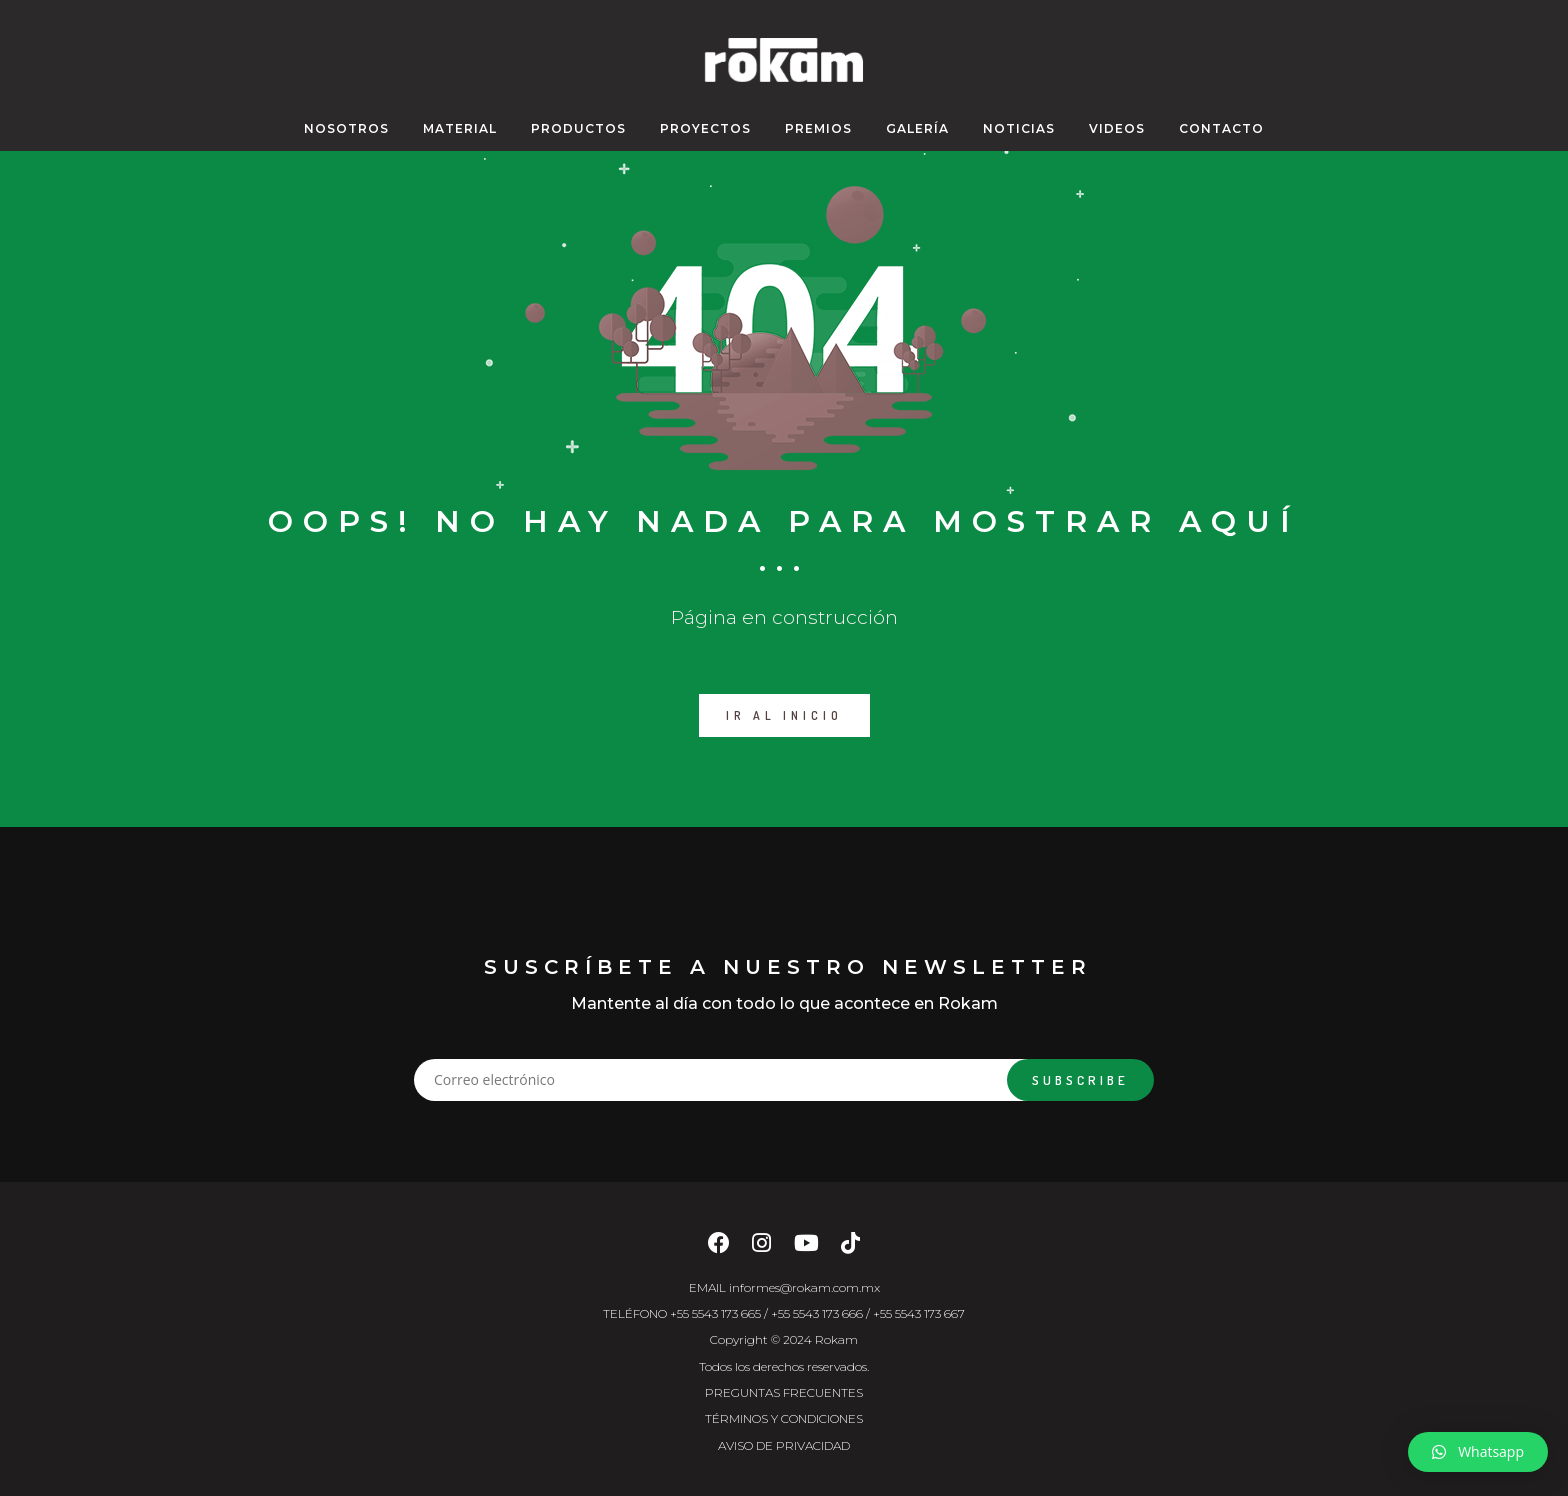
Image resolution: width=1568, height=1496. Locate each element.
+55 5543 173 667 (919, 1313)
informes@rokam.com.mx (804, 1287)
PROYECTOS (705, 128)
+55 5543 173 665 (715, 1313)
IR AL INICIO (784, 715)
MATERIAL (460, 128)
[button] (1478, 1452)
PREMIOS (818, 128)
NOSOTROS (346, 128)
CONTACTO (1221, 128)
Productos (578, 128)
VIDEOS (1117, 128)
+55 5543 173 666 (817, 1313)
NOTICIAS (1019, 128)
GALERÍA (917, 128)
